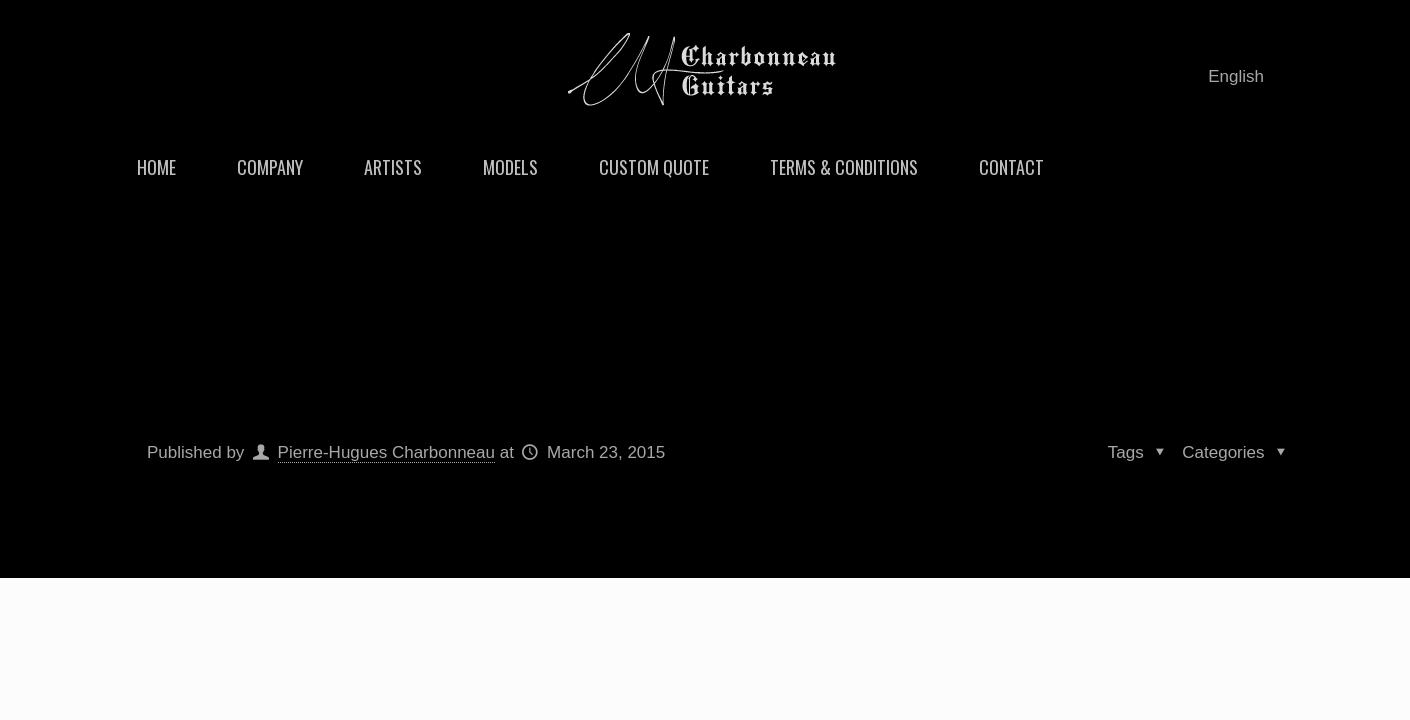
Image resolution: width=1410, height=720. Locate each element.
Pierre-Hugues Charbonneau (386, 452)
